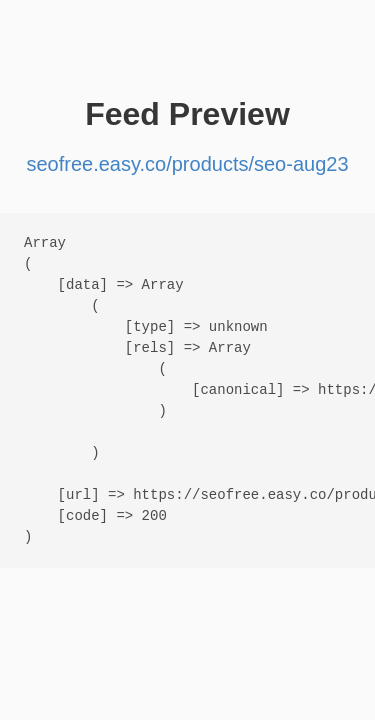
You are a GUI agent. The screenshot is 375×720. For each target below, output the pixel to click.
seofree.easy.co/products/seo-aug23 (187, 164)
